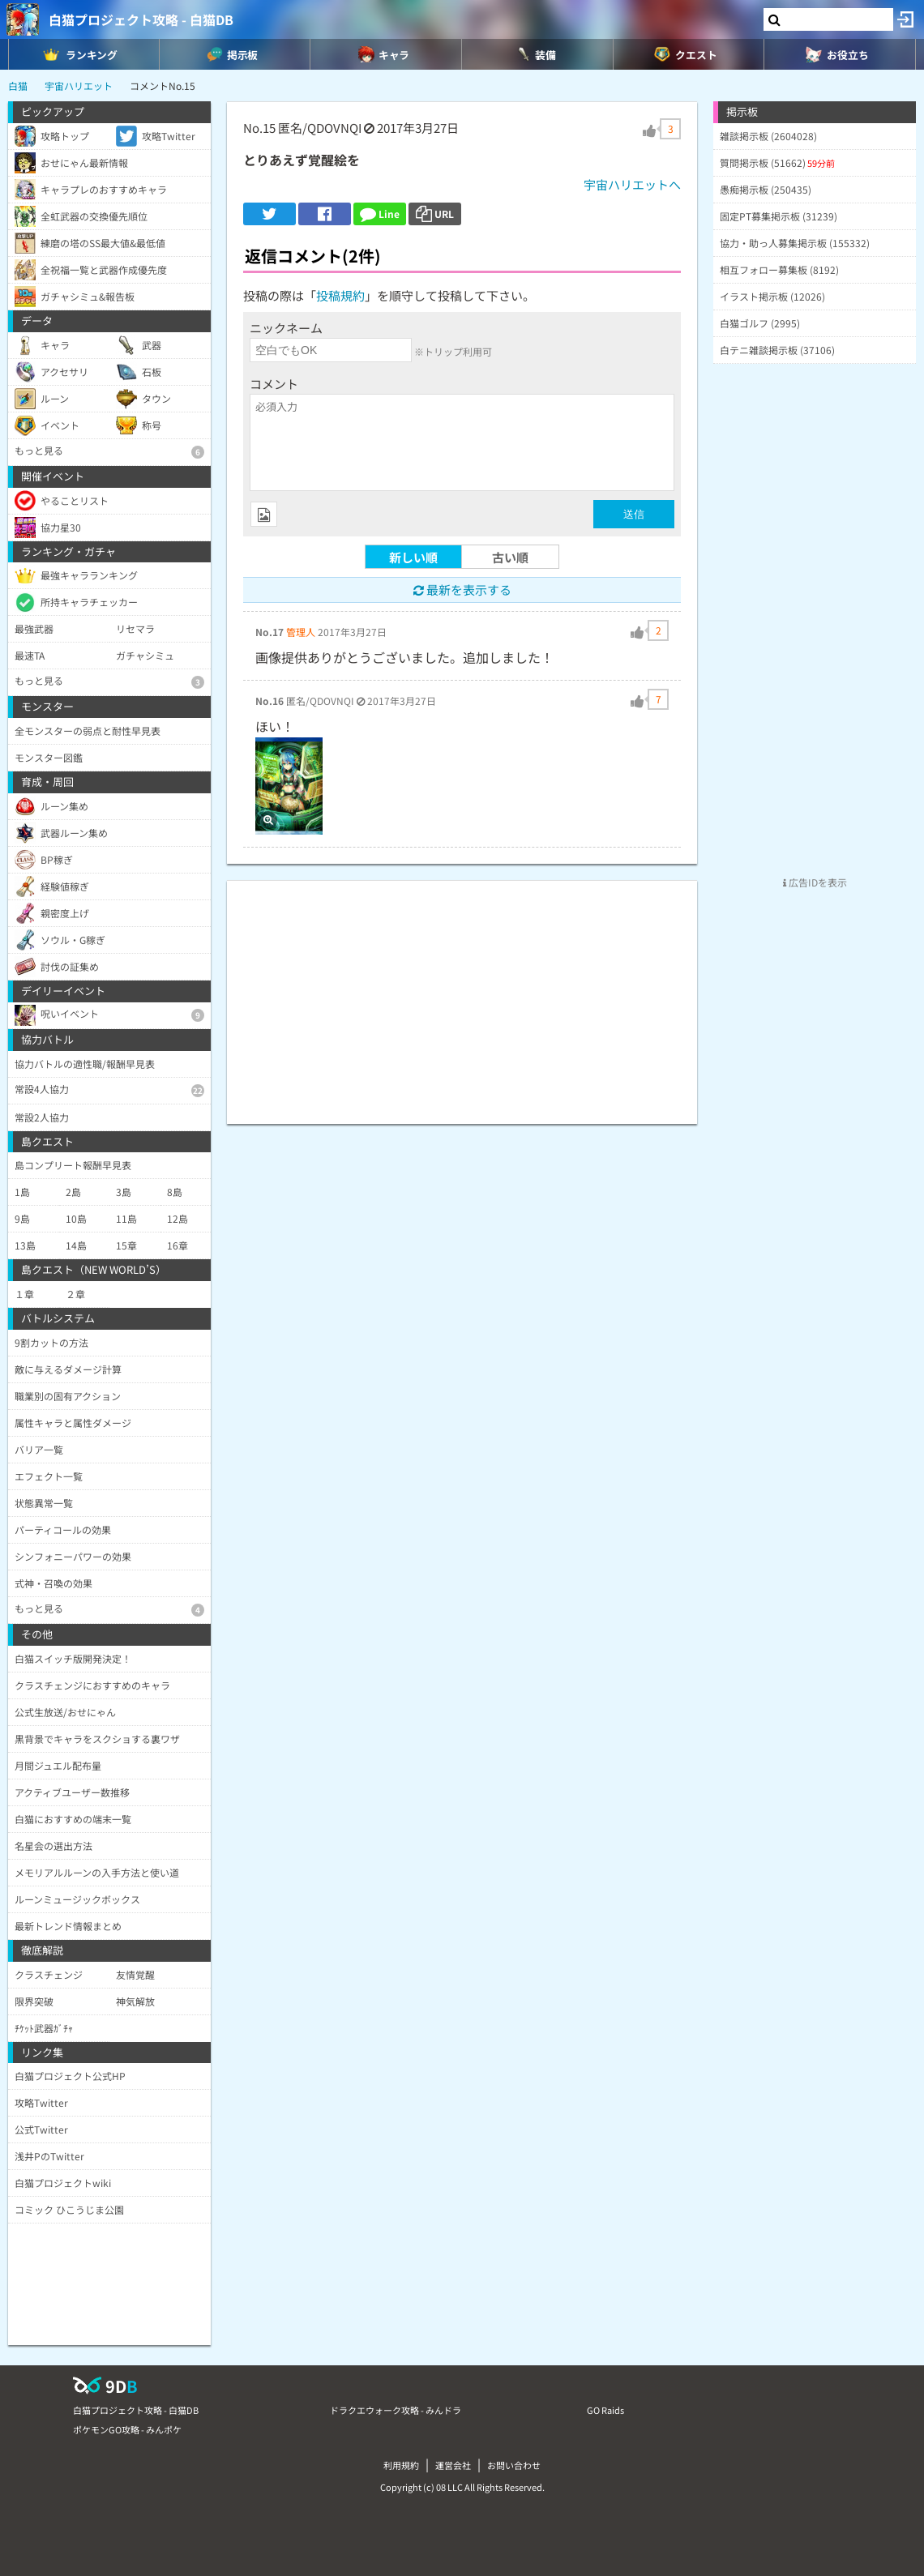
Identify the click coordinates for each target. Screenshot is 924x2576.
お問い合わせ (514, 2465)
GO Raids (605, 2409)
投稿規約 (340, 295)
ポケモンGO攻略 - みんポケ (127, 2429)
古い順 (510, 557)
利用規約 (401, 2465)
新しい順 (413, 557)
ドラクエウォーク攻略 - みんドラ (395, 2409)
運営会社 (453, 2465)
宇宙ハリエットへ (632, 184)
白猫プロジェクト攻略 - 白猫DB (141, 19)
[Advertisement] (462, 994)
